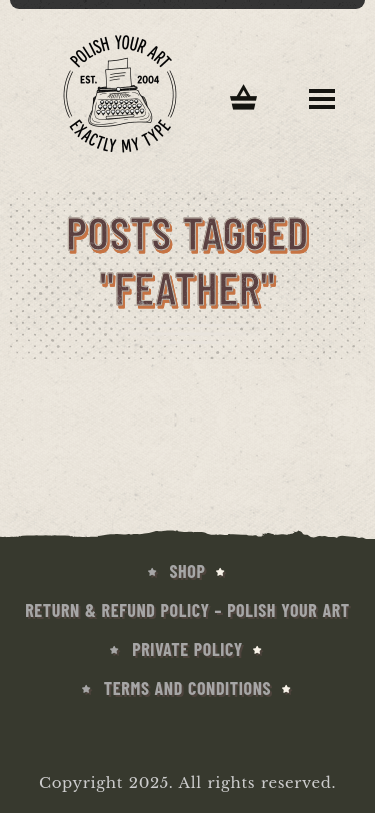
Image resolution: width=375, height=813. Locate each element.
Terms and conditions (187, 688)
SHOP (188, 571)
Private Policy (187, 649)
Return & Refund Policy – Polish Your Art (187, 610)
